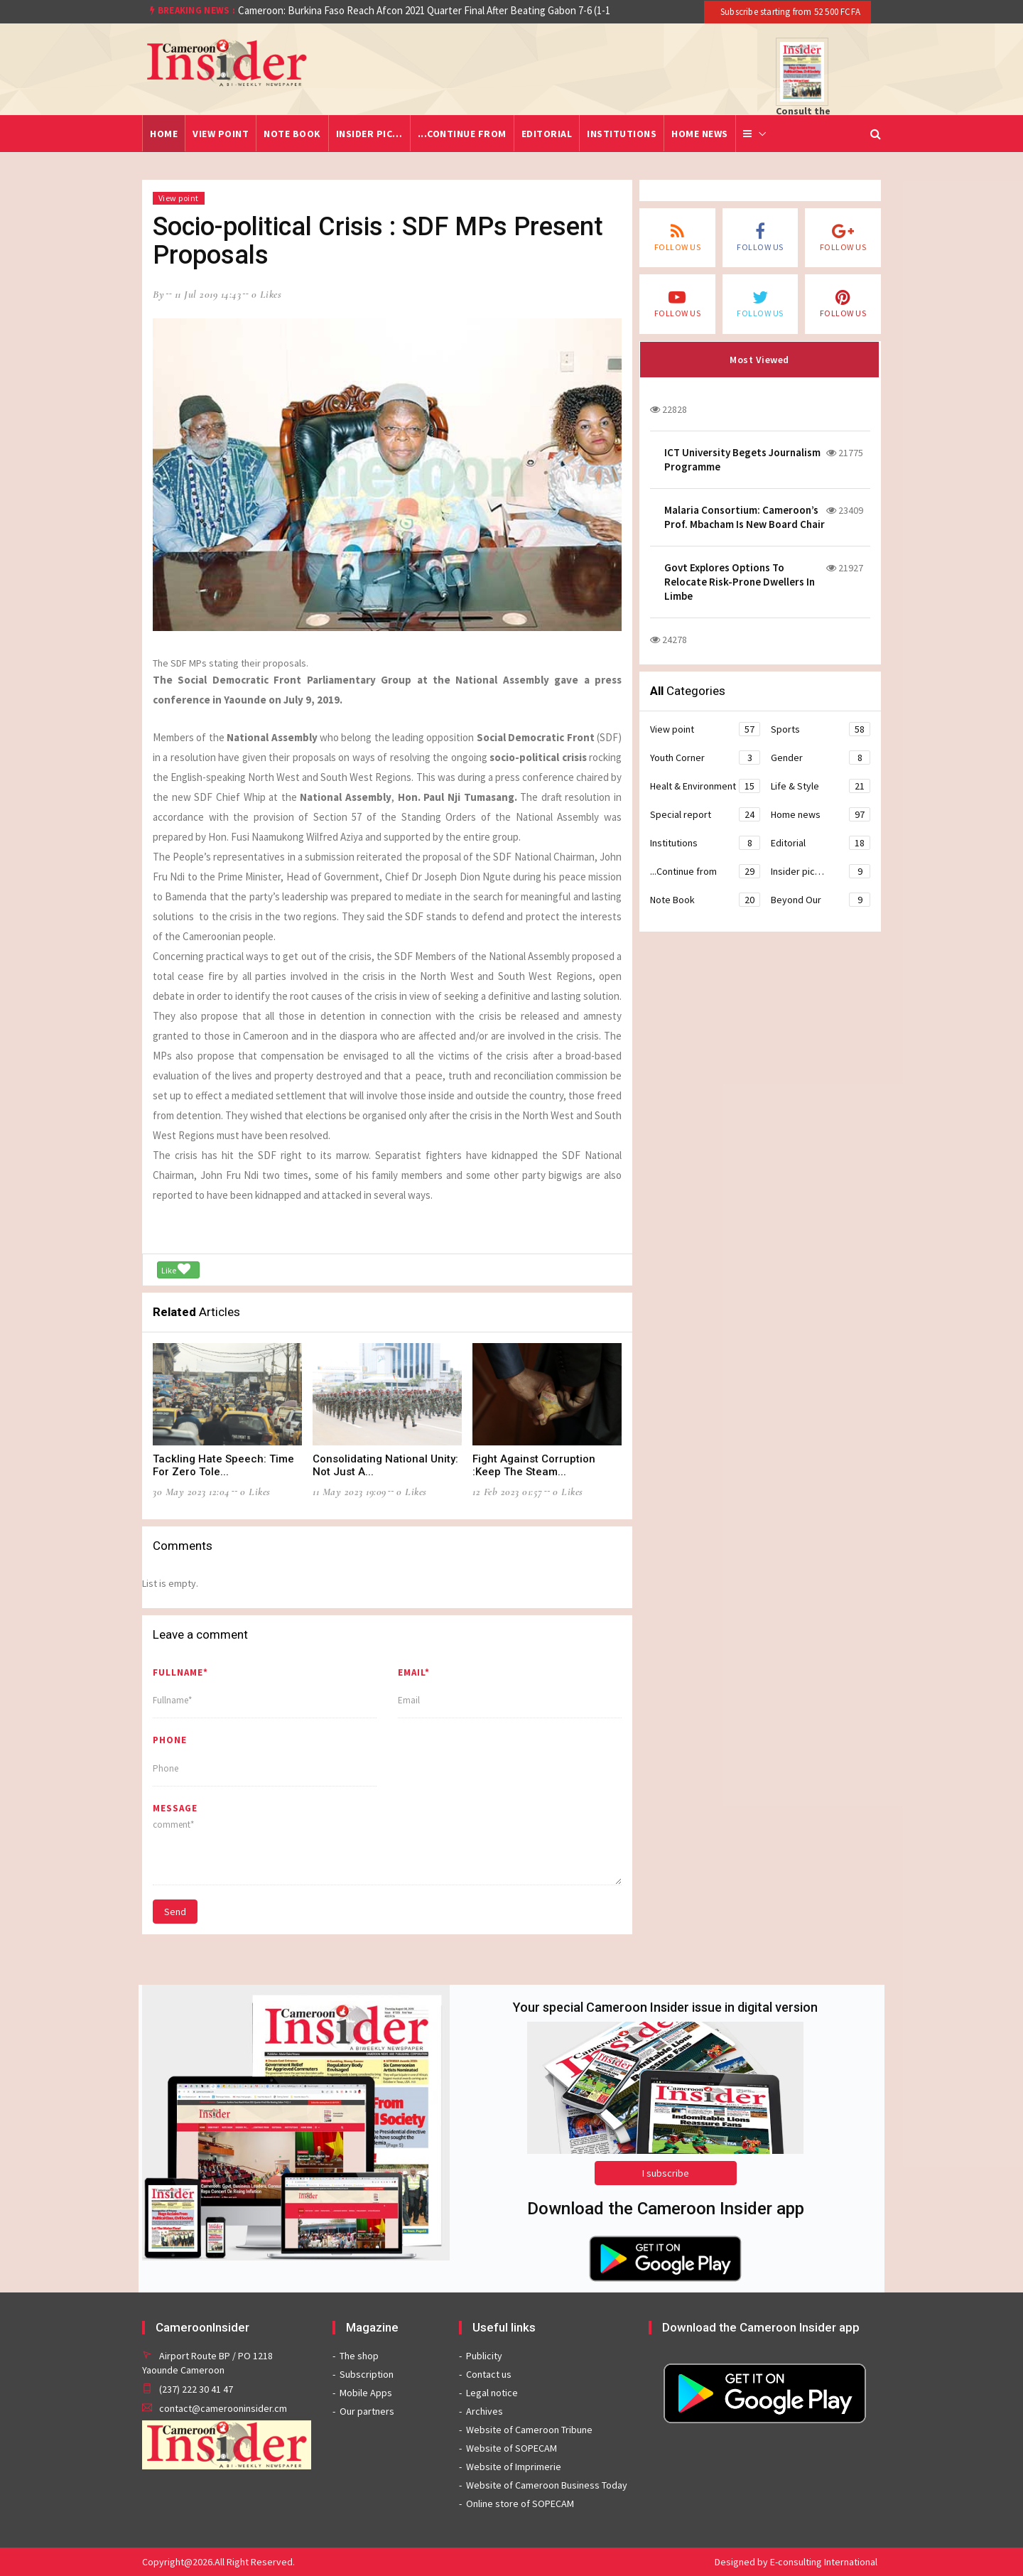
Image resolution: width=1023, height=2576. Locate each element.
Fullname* (180, 1672)
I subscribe (665, 2173)
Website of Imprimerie (513, 2466)
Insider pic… (369, 133)
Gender (820, 757)
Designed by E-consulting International (796, 2561)
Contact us (489, 2374)
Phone (170, 1740)
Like (175, 1269)
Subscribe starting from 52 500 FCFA (789, 12)
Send (175, 1911)
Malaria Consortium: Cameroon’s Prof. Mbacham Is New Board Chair (744, 517)
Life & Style (820, 786)
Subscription (367, 2374)
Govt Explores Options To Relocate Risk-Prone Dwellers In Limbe (739, 582)
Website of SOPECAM (511, 2448)
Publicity (484, 2355)
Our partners (367, 2411)
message (175, 1808)
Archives (484, 2411)
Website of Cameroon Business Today (546, 2485)
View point (221, 133)
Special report (705, 814)
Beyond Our (820, 900)
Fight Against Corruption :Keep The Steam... (533, 1465)
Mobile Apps (366, 2392)
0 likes (266, 294)
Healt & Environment (705, 786)
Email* (414, 1672)
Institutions (621, 133)
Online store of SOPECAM (520, 2503)
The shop (359, 2355)
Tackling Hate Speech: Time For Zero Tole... (223, 1465)
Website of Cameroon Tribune (529, 2429)
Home (164, 133)
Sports (820, 729)
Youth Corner (705, 757)
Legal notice (492, 2392)
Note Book (292, 133)
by (158, 294)
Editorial (547, 133)
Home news (699, 133)
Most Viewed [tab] (759, 359)
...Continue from (462, 133)
